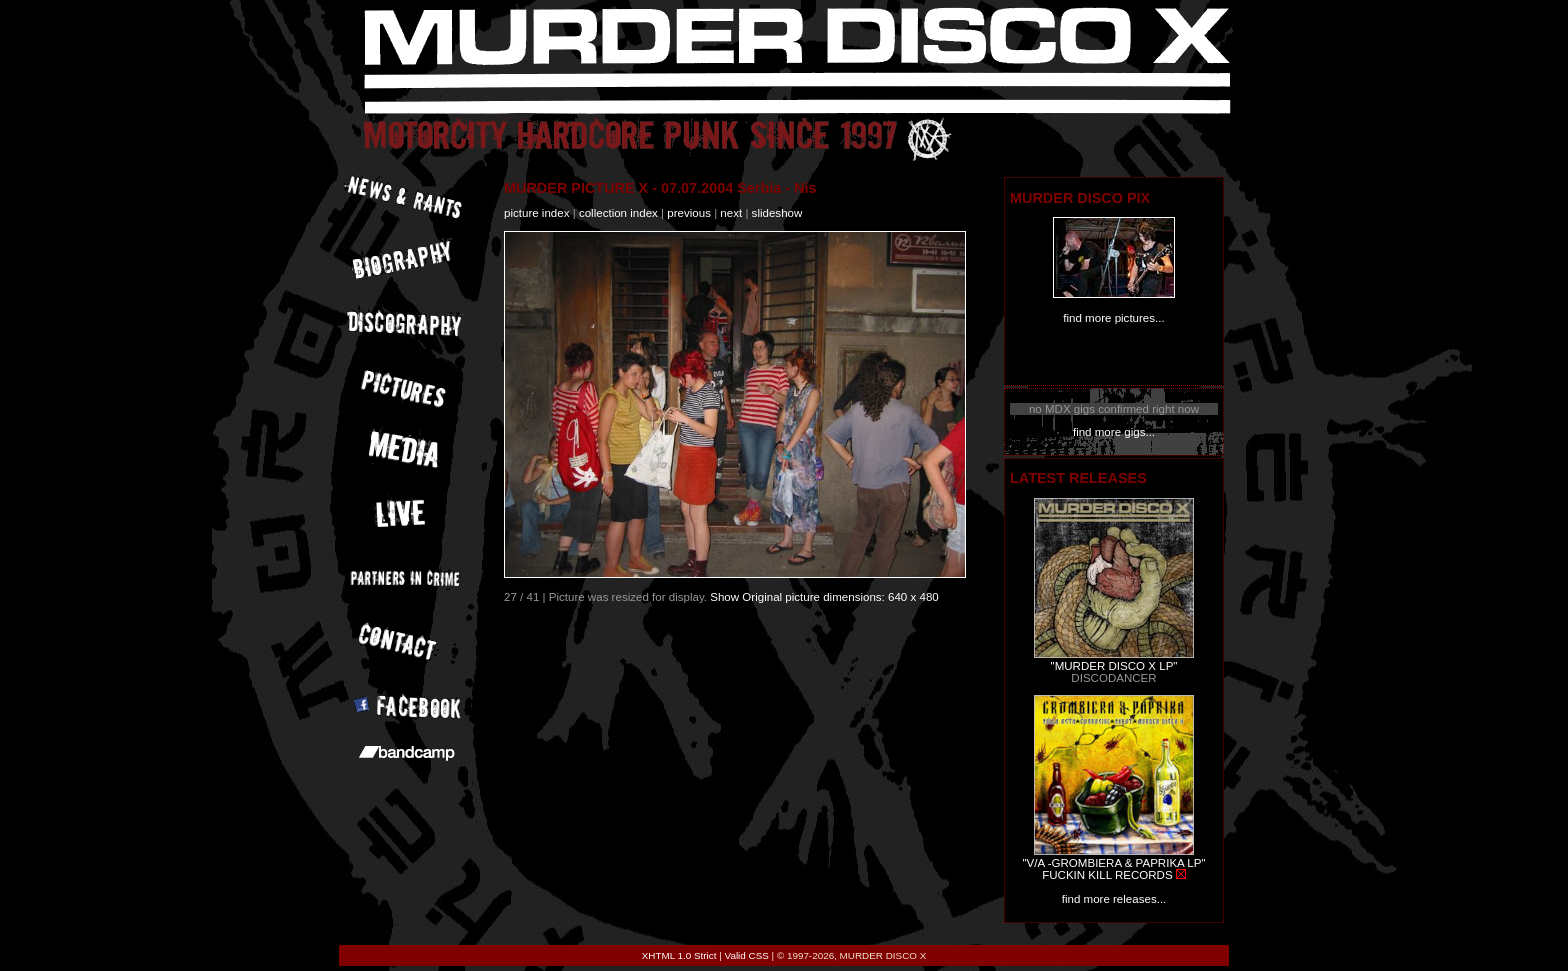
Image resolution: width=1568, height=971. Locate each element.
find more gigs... (1114, 432)
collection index (618, 213)
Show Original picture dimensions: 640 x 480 (824, 597)
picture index (536, 213)
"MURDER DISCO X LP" (1114, 666)
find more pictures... (1113, 318)
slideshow (777, 213)
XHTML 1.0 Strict (679, 955)
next (731, 213)
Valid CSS (747, 955)
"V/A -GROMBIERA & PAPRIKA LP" (1113, 863)
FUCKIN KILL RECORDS (1107, 875)
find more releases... (1114, 899)
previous (689, 213)
